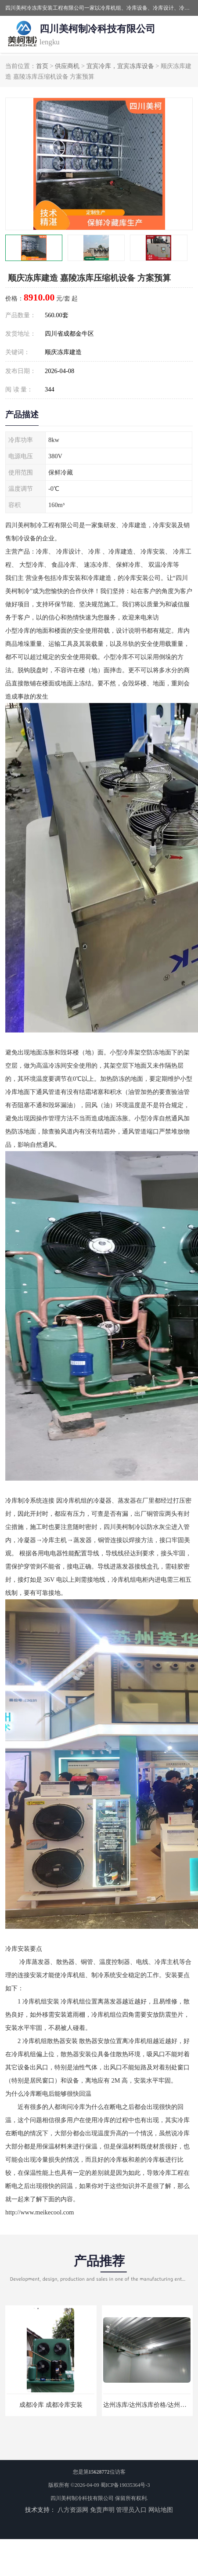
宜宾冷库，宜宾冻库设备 (120, 65)
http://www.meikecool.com (39, 2212)
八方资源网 (73, 2509)
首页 (42, 65)
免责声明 (102, 2509)
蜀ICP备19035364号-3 (125, 2485)
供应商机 (67, 65)
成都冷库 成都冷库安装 (51, 2404)
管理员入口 (131, 2509)
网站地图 (160, 2509)
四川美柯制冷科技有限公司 (82, 2498)
